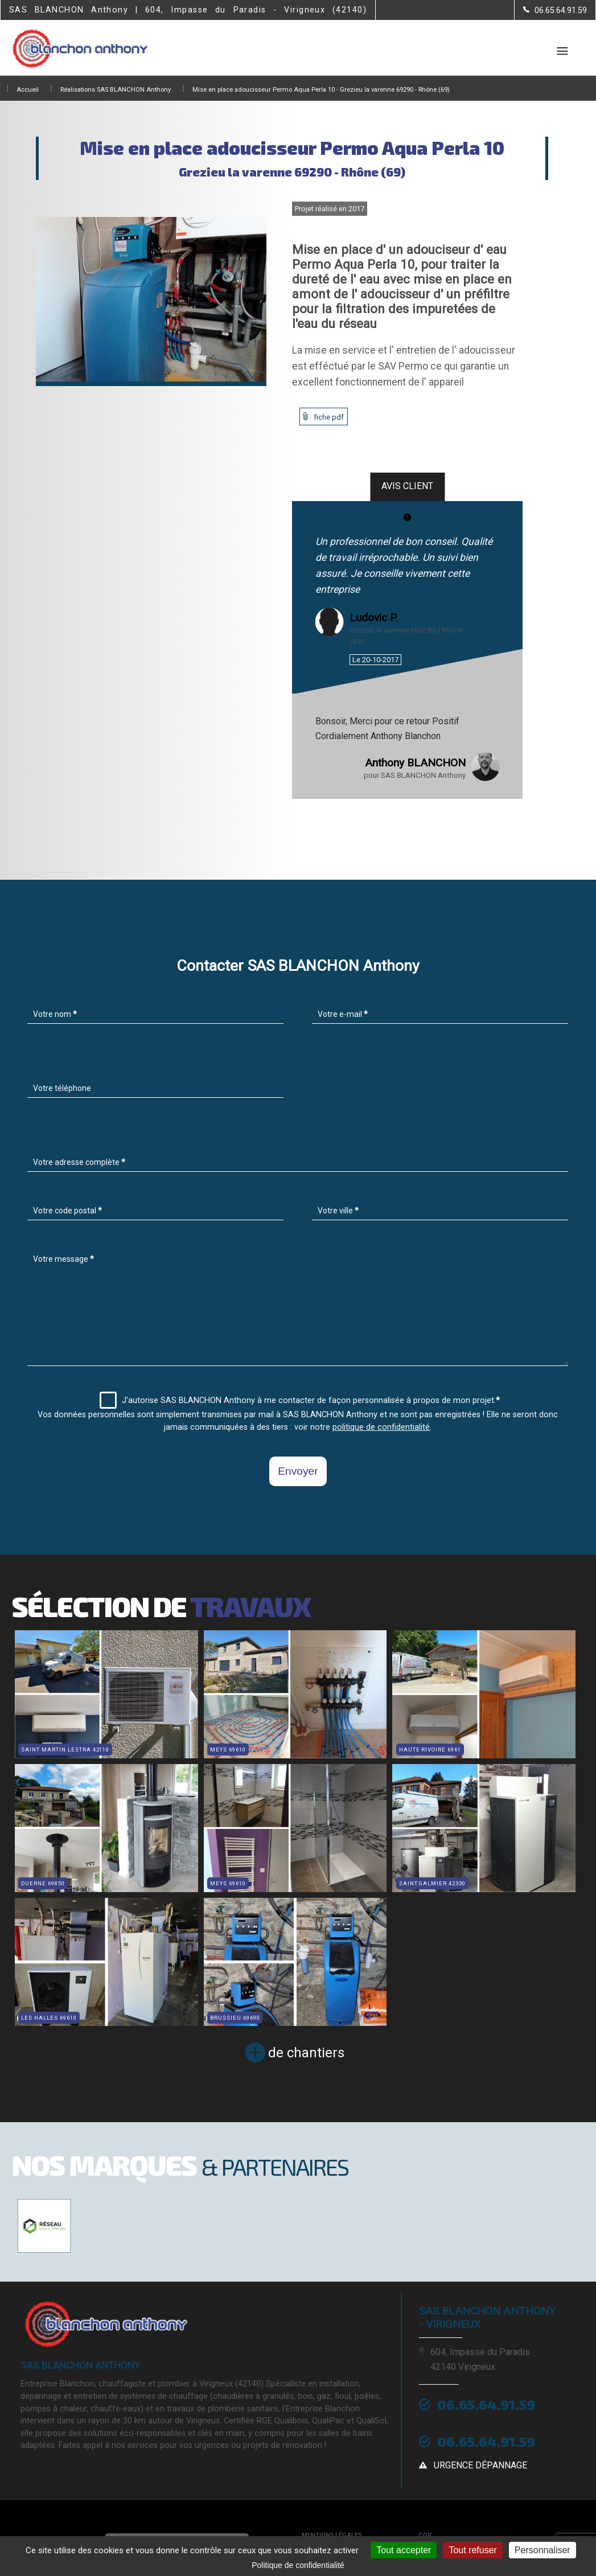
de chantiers (306, 2053)
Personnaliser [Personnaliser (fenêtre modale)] (542, 2550)
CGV (424, 2535)
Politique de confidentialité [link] (298, 2565)
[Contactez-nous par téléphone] (555, 10)
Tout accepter (403, 2550)
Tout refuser (472, 2550)
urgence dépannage (480, 2465)
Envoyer (298, 1471)
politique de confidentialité (381, 1427)
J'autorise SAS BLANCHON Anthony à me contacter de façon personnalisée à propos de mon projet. (300, 1400)
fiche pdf (329, 417)
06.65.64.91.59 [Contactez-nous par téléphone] (486, 2404)
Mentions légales (331, 2535)
